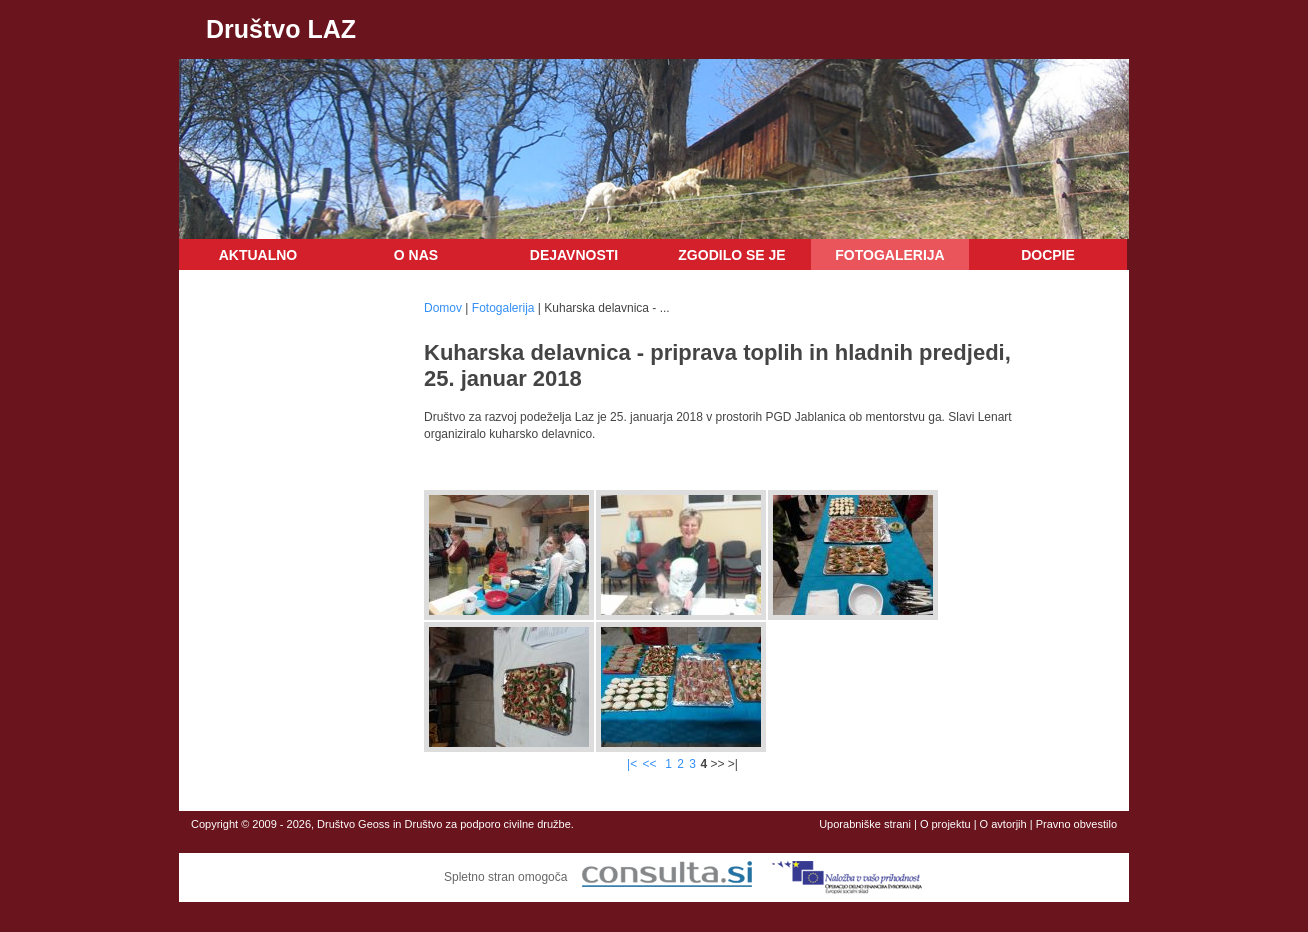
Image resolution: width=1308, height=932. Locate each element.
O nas (416, 255)
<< (651, 764)
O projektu (945, 824)
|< (632, 764)
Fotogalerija (889, 255)
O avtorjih (1003, 824)
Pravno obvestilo (1076, 824)
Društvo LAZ (281, 29)
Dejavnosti (574, 255)
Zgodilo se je (731, 255)
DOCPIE (1048, 255)
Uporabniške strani (865, 824)
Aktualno (258, 255)
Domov (443, 308)
